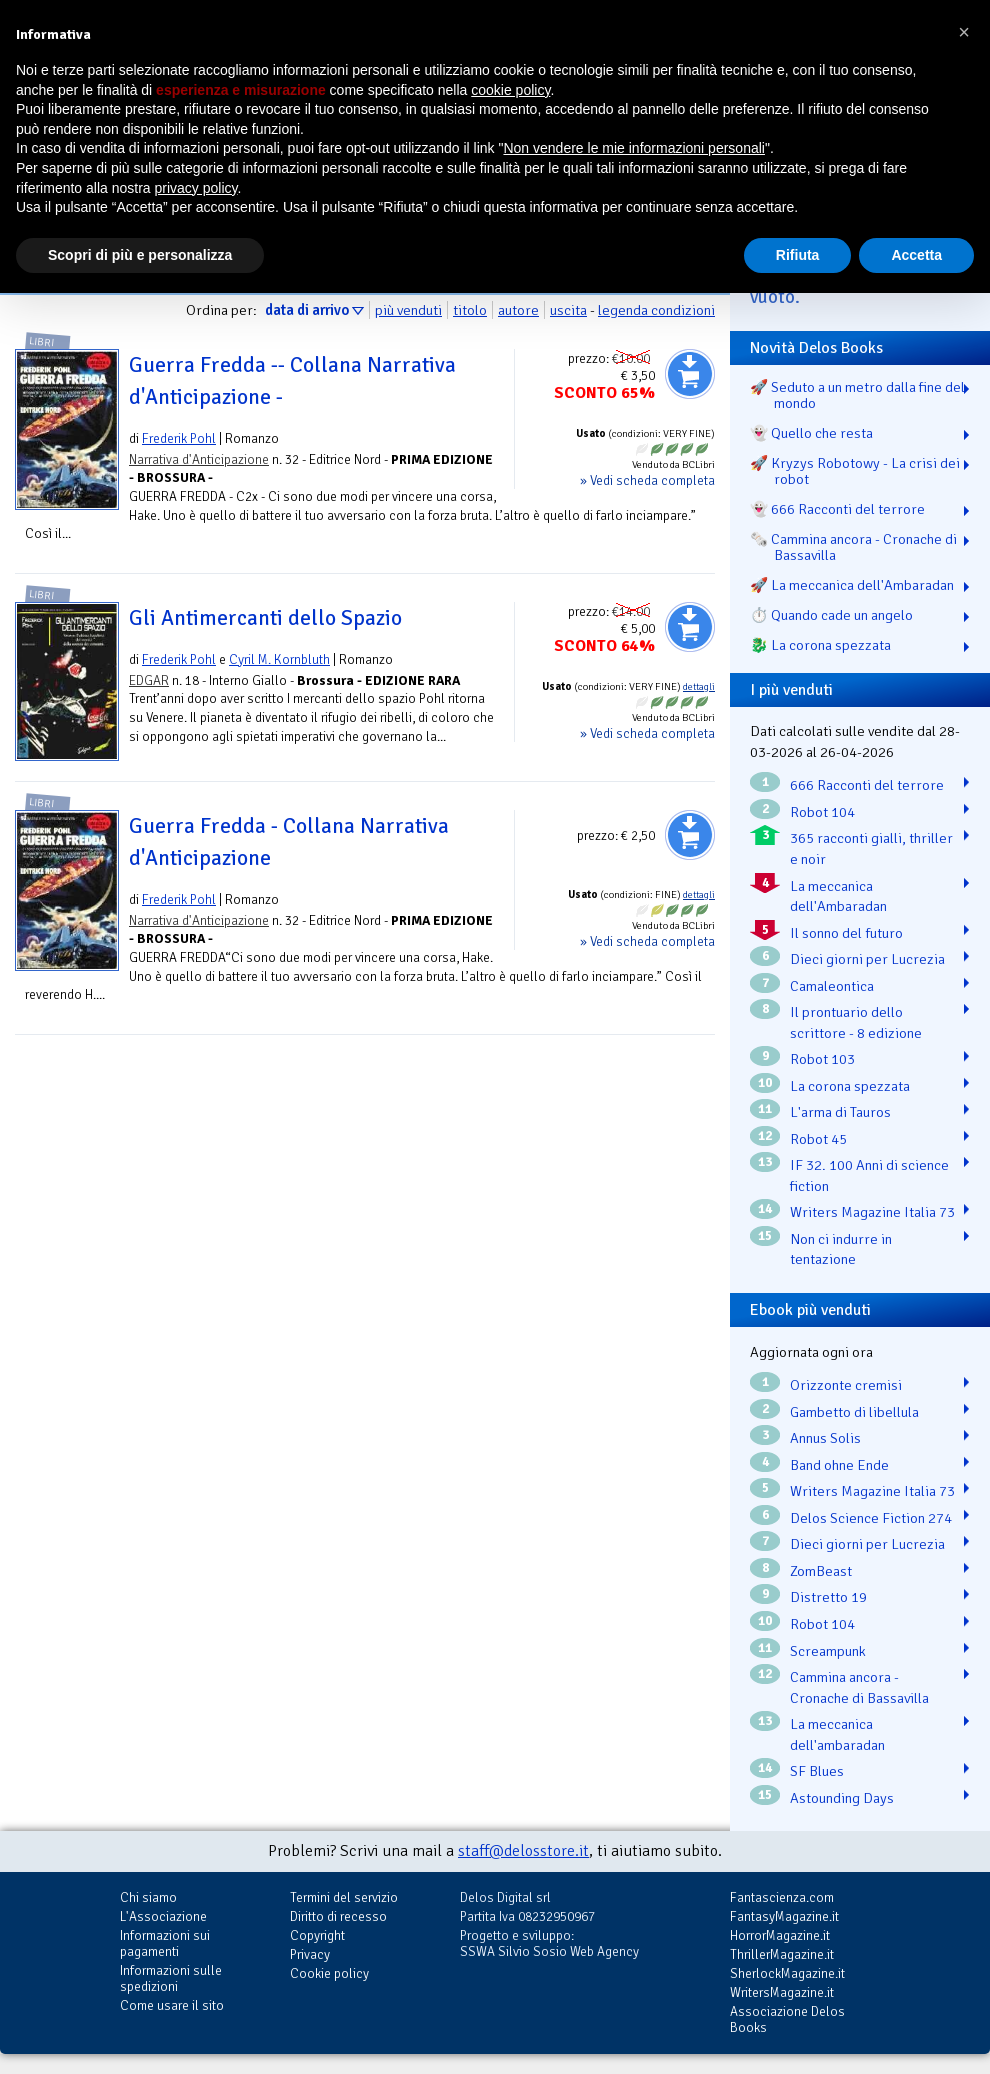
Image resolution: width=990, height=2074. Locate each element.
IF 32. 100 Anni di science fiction (869, 1175)
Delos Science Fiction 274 (871, 1518)
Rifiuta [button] (798, 255)
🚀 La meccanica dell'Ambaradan (852, 585)
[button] (964, 32)
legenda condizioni (656, 310)
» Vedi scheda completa (647, 480)
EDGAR (149, 680)
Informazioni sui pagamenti (165, 1943)
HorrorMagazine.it (780, 1935)
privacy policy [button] (196, 188)
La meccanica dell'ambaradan (837, 1734)
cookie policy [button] (510, 90)
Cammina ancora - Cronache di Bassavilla (859, 1687)
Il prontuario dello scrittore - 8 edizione (856, 1022)
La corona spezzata (850, 1086)
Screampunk (828, 1651)
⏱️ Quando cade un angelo (831, 615)
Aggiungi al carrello (690, 374)
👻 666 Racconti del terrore (837, 509)
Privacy (310, 1954)
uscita (568, 310)
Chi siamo (148, 1897)
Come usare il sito (172, 2005)
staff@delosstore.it (523, 1851)
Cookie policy (329, 1973)
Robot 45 (818, 1139)
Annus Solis (825, 1438)
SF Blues (817, 1771)
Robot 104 (822, 812)
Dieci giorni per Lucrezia (867, 959)
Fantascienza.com (782, 1897)
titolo (470, 310)
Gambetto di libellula (854, 1412)
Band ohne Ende (839, 1465)
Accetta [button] (916, 255)
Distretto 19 (828, 1597)
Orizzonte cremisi (846, 1385)
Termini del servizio (344, 1897)
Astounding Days (842, 1798)
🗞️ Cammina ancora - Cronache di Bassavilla (853, 547)
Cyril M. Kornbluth (279, 659)
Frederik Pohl (179, 438)
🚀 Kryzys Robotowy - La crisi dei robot (855, 471)
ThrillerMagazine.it (782, 1954)
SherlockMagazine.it (787, 1973)
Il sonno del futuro (846, 933)
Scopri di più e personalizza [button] (140, 255)
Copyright (317, 1935)
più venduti (408, 310)
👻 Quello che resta (811, 433)
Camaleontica (832, 986)
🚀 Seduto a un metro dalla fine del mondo (857, 395)
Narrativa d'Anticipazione (199, 459)
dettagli (699, 687)
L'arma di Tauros (840, 1112)
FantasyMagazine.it (784, 1916)
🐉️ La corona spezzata (820, 645)
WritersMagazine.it (782, 1992)
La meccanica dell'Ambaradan (838, 896)
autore (518, 310)
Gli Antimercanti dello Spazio (265, 618)
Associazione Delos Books (787, 2019)
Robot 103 (822, 1059)
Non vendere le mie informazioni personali (633, 148)
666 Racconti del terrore (867, 785)
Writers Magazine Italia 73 (872, 1212)
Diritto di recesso (338, 1916)
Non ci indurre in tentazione (841, 1249)
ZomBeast (821, 1571)
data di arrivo (307, 310)
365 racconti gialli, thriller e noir (871, 848)
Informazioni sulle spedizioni (171, 1978)
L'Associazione (163, 1916)
